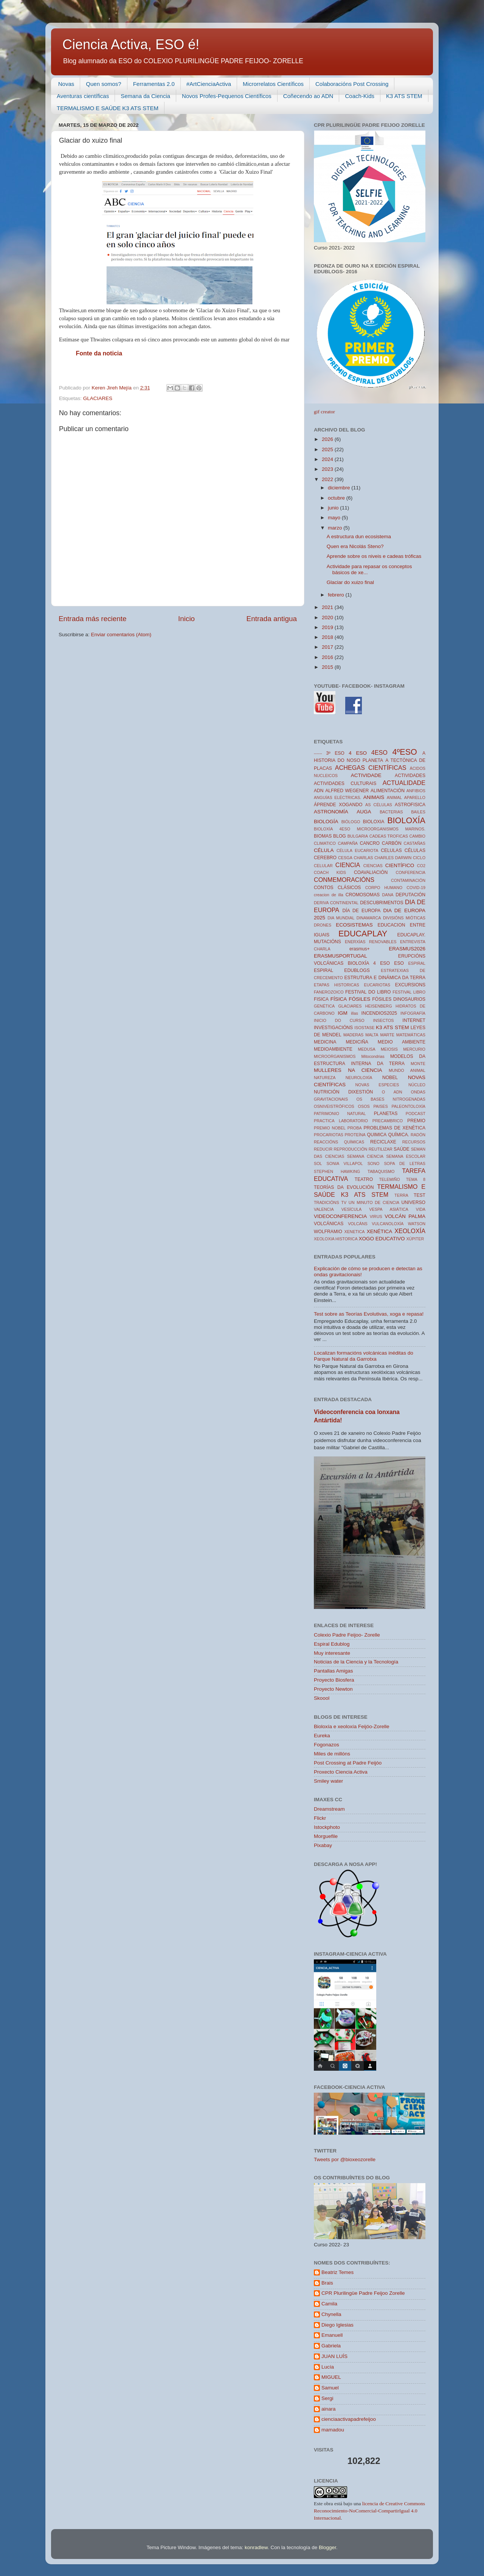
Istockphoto (327, 1827)
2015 (328, 667)
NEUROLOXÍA (359, 1077)
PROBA (354, 1128)
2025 (328, 449)
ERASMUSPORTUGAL (340, 956)
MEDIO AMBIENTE (401, 1042)
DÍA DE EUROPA (361, 910)
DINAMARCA (369, 918)
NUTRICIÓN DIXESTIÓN (343, 1092)
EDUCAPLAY (362, 933)
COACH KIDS (330, 872)
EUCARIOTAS (377, 985)
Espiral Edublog (332, 1644)
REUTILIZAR (380, 1149)
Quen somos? (103, 84)
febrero (337, 595)
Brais (327, 2283)
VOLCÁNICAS (328, 1223)
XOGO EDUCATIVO (382, 1238)
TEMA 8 (415, 1179)
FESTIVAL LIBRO (408, 992)
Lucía (327, 2367)
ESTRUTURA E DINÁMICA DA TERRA (385, 977)
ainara (328, 2409)
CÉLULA (324, 850)
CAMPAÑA (348, 843)
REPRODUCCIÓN (351, 1149)
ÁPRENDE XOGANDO (338, 804)
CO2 (421, 865)
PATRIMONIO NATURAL (340, 1113)
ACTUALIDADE (404, 782)
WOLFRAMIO (328, 1231)
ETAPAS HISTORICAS (336, 985)
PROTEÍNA (355, 1134)
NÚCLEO (416, 1084)
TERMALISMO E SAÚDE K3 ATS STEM (107, 108)
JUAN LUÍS (334, 2356)
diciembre (339, 488)
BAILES (418, 812)
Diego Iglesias (337, 2325)
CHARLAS (363, 857)
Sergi (327, 2398)
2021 (328, 607)
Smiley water (328, 1781)
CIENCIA (347, 864)
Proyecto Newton (333, 1689)
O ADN (392, 1092)
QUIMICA (377, 1134)
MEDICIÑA (357, 1042)
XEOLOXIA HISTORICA (336, 1239)
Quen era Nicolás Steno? (355, 546)
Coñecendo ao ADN (308, 96)
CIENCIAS (373, 865)
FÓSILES (359, 999)
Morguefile (326, 1836)
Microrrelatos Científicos (273, 84)
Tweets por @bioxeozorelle (344, 2159)
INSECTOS (383, 1020)
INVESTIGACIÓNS (333, 1027)
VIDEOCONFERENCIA (340, 1216)
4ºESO (404, 752)
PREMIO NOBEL (330, 1128)
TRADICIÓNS (326, 1202)
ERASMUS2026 (407, 949)
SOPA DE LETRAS (404, 1163)
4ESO (379, 752)
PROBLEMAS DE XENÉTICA (394, 1128)
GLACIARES (97, 398)
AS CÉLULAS (378, 804)
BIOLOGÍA (326, 821)
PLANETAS (386, 1113)
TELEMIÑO (389, 1179)
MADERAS (353, 1035)
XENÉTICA (379, 1231)
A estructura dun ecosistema (359, 536)
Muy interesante (332, 1653)
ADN (319, 790)
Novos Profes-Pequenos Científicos (226, 96)
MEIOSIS (389, 1049)
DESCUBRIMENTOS (381, 902)
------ (318, 753)
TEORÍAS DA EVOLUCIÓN (344, 1187)
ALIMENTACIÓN (388, 790)
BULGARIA (357, 836)
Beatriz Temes (337, 2272)
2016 (328, 657)
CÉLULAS (415, 850)
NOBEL (390, 1077)
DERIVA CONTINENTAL (336, 902)
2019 (328, 627)
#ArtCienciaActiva (208, 84)
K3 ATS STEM (404, 96)
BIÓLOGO (350, 821)
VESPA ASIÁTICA (388, 1209)
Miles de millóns (332, 1754)
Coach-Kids (359, 96)
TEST (419, 1195)
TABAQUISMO (381, 1171)
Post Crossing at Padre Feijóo (348, 1763)
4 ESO (358, 753)
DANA (387, 894)
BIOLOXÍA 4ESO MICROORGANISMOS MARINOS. (369, 829)
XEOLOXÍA (409, 1230)
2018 (328, 637)
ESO (399, 963)
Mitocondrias (373, 1056)
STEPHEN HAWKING (337, 1171)
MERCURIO (414, 1049)
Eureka (322, 1735)
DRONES (322, 925)
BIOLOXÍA (406, 820)
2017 (328, 647)
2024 (328, 459)
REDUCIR (323, 1149)
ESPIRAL (416, 963)
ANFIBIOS (415, 790)
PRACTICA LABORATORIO (341, 1120)
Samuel (330, 2388)
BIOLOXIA (374, 821)
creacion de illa (328, 894)
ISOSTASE (364, 1027)
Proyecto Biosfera (334, 1680)
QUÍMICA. (398, 1134)
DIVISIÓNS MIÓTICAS (404, 918)
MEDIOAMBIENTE (333, 1049)
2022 (328, 479)
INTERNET (413, 1020)
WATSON (416, 1223)
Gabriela (331, 2346)
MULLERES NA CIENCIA (348, 1070)
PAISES (380, 1106)
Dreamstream (329, 1809)
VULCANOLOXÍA (387, 1223)
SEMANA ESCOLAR (405, 1156)
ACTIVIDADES (410, 775)
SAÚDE (402, 1149)
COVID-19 (415, 887)
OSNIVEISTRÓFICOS (334, 1106)
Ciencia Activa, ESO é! (130, 44)
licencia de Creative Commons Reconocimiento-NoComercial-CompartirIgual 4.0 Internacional (369, 2511)
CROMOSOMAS (363, 894)
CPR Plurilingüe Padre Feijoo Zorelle (363, 2293)
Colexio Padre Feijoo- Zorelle (347, 1635)
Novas (66, 84)
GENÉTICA (324, 1006)
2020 (328, 617)
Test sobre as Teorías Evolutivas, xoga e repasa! (369, 1314)
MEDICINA (325, 1042)
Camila (329, 2304)
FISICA (321, 999)
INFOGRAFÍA (412, 1013)
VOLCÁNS (358, 1223)
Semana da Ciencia (145, 96)
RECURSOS (413, 1142)
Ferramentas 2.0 (154, 84)
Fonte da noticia (99, 353)
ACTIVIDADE (366, 775)
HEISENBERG (378, 1006)
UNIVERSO (413, 1202)
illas (354, 1013)
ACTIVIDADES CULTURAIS (345, 783)
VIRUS (376, 1216)
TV (343, 1202)
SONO (374, 1163)
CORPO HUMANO (384, 887)
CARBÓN (392, 843)
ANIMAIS (374, 797)
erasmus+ (359, 949)
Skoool (321, 1698)
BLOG (339, 836)
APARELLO (414, 797)
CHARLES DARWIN (392, 857)
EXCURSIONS (410, 984)
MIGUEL (331, 2377)
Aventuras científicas (83, 96)
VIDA (420, 1209)
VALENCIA (324, 1209)
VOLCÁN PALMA (405, 1216)
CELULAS (391, 850)
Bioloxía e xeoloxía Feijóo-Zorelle (351, 1726)
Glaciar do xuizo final (350, 582)
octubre (337, 498)
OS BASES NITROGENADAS (390, 1099)
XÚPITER (415, 1239)
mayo (335, 517)
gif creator (324, 411)
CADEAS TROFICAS (388, 836)
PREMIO (416, 1120)
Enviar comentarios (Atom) (121, 634)
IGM (342, 1013)
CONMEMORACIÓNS (344, 879)
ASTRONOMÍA (331, 812)
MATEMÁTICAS (410, 1035)
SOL (318, 1163)
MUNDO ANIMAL (407, 1070)
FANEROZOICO (329, 992)
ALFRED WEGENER (347, 790)
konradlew (256, 2547)
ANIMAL (394, 797)
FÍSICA (338, 999)
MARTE (387, 1035)
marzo (335, 528)
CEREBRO (325, 857)
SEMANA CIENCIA (365, 1156)
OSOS (364, 1106)
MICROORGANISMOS (334, 1056)
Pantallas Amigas (333, 1671)
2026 (328, 439)
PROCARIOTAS (328, 1134)
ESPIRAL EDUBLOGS (342, 970)
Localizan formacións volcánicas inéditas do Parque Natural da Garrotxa (363, 1356)
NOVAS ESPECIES (377, 1084)
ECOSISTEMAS (354, 925)
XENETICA (354, 1231)
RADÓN (418, 1134)
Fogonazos (326, 1744)
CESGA (345, 857)
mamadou (332, 2430)
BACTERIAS (391, 812)
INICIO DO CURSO (339, 1020)
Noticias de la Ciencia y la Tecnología (356, 1662)
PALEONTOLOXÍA (408, 1106)
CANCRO (370, 843)
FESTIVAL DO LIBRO (368, 992)
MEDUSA (366, 1049)
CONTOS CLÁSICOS (337, 887)
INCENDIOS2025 (379, 1013)
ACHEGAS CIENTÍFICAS (370, 767)
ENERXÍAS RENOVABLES (371, 941)
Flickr (320, 1818)
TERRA (401, 1195)
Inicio (186, 619)
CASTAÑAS (414, 843)
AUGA (364, 812)
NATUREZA (324, 1077)
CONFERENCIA (410, 872)
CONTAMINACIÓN (408, 880)
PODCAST (415, 1113)
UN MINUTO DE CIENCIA (374, 1202)
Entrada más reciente (93, 619)
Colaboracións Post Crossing (351, 84)
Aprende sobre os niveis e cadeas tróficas (374, 556)
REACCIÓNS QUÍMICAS (339, 1142)
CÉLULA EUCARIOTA (357, 850)
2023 (328, 469)
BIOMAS (323, 836)
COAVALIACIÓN (371, 872)
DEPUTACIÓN (410, 894)
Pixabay (323, 1845)
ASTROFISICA (410, 804)
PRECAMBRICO (387, 1120)
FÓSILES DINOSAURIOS (398, 999)
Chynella (331, 2314)
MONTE (418, 1063)
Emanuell (332, 2335)
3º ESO (335, 753)
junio (334, 508)
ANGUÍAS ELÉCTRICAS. (337, 797)
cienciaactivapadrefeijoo (348, 2419)
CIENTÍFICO (399, 865)
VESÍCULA (351, 1209)
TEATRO (364, 1179)
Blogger (327, 2547)
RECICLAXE (383, 1142)
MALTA (371, 1035)
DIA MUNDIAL (340, 918)
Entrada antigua (272, 619)
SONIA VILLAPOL (345, 1163)
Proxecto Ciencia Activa (341, 1772)
